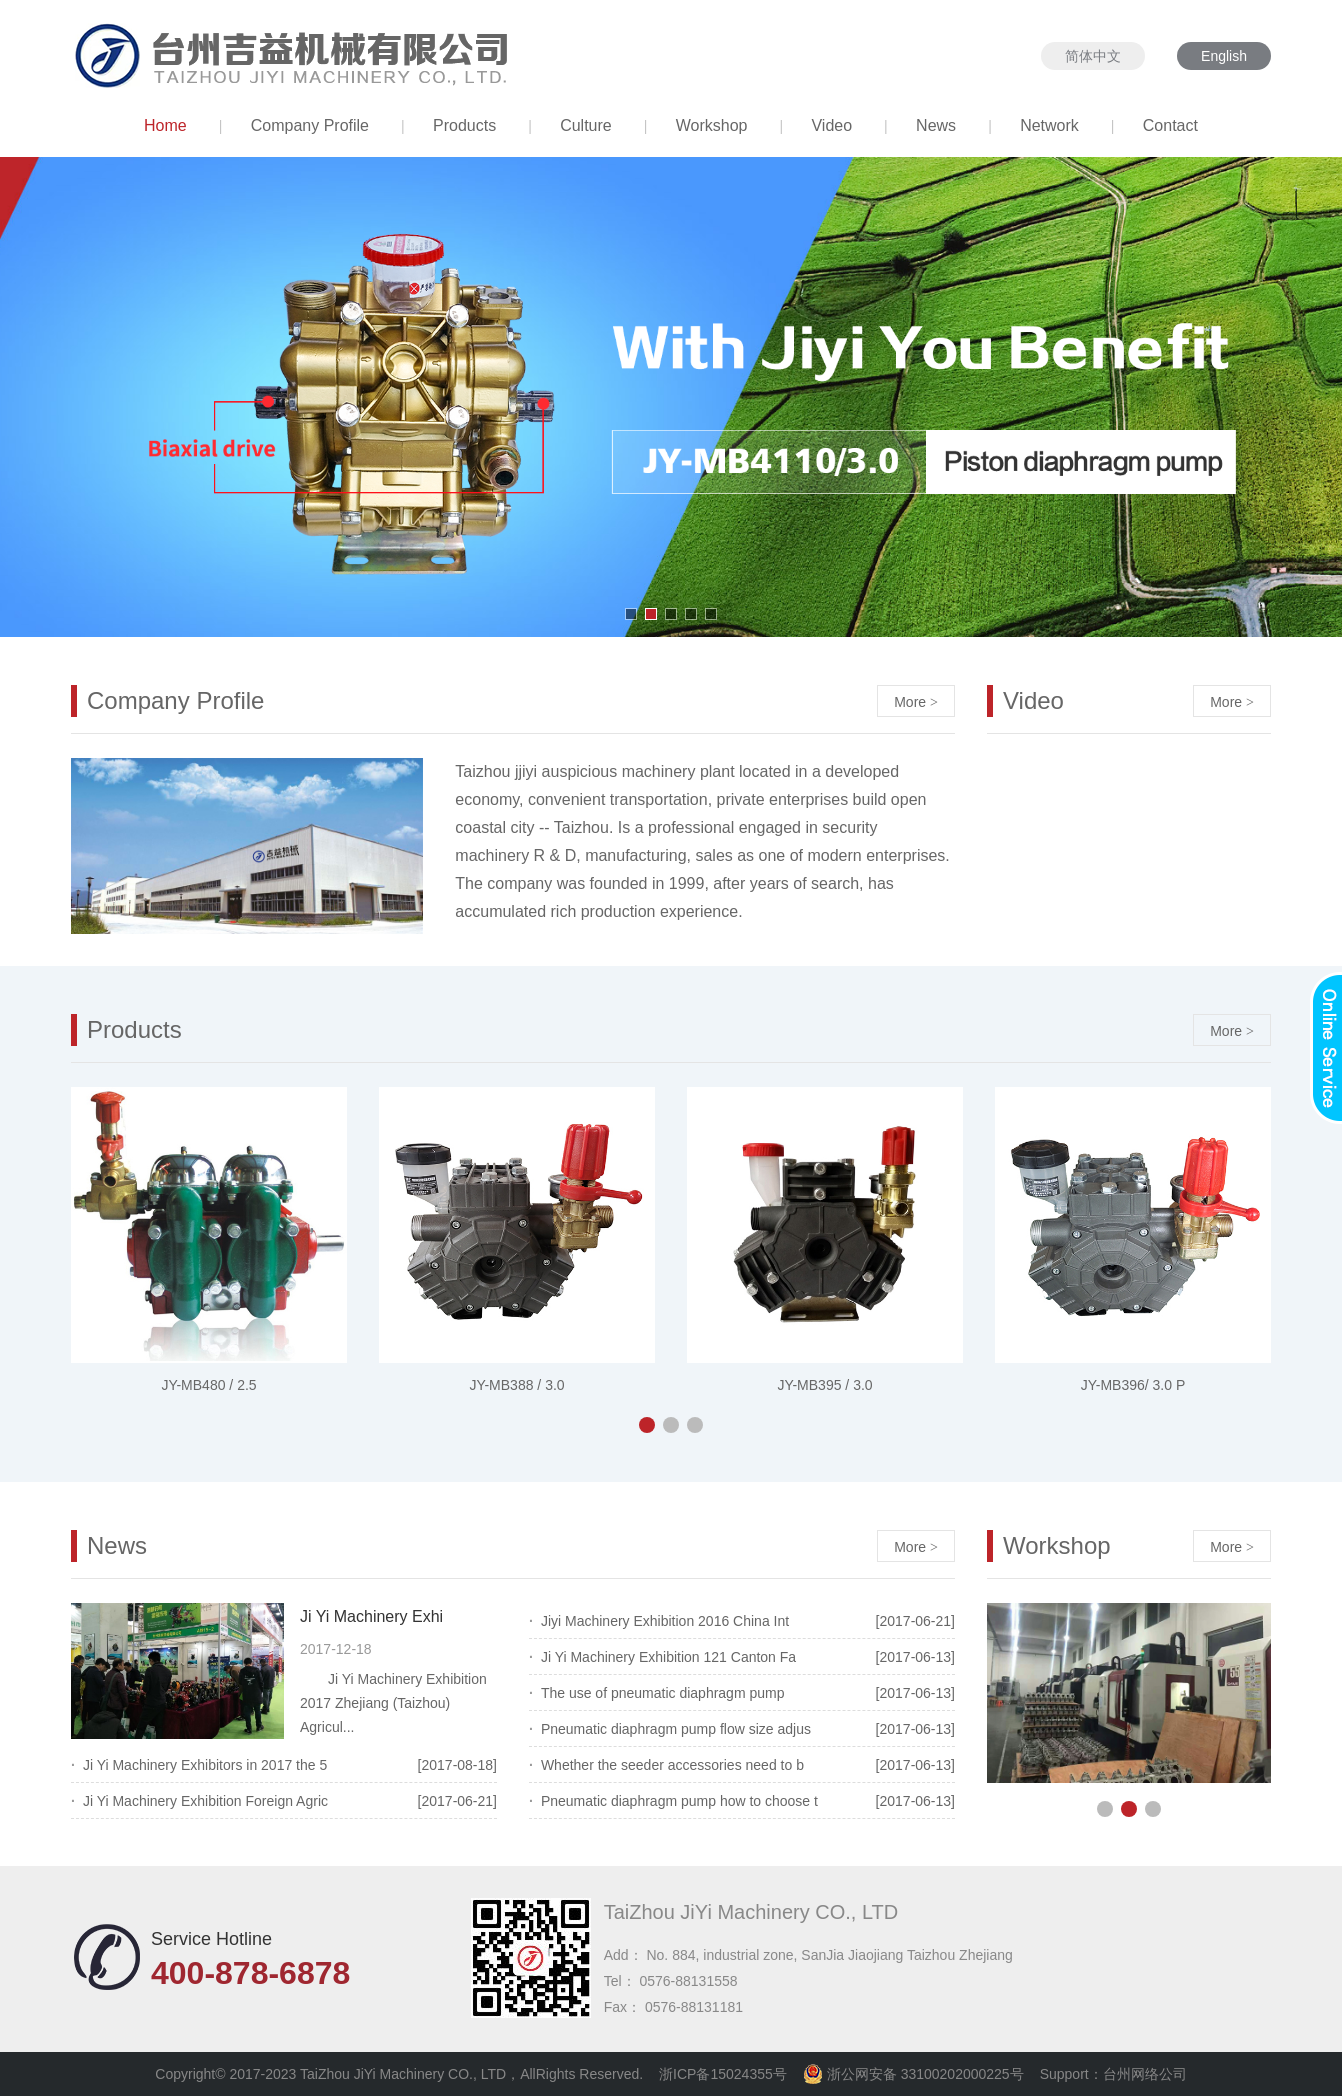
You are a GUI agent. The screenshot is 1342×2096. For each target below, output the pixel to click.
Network (1049, 125)
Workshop (712, 125)
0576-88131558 (688, 1981)
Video (831, 125)
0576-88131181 (694, 2007)
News (936, 125)
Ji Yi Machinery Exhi (371, 1616)
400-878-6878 (250, 1973)
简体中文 (1093, 56)
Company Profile (310, 125)
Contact (1170, 125)
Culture (586, 125)
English (1224, 56)
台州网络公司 (1145, 2074)
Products (464, 125)
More (916, 702)
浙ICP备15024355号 (723, 2074)
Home (165, 125)
